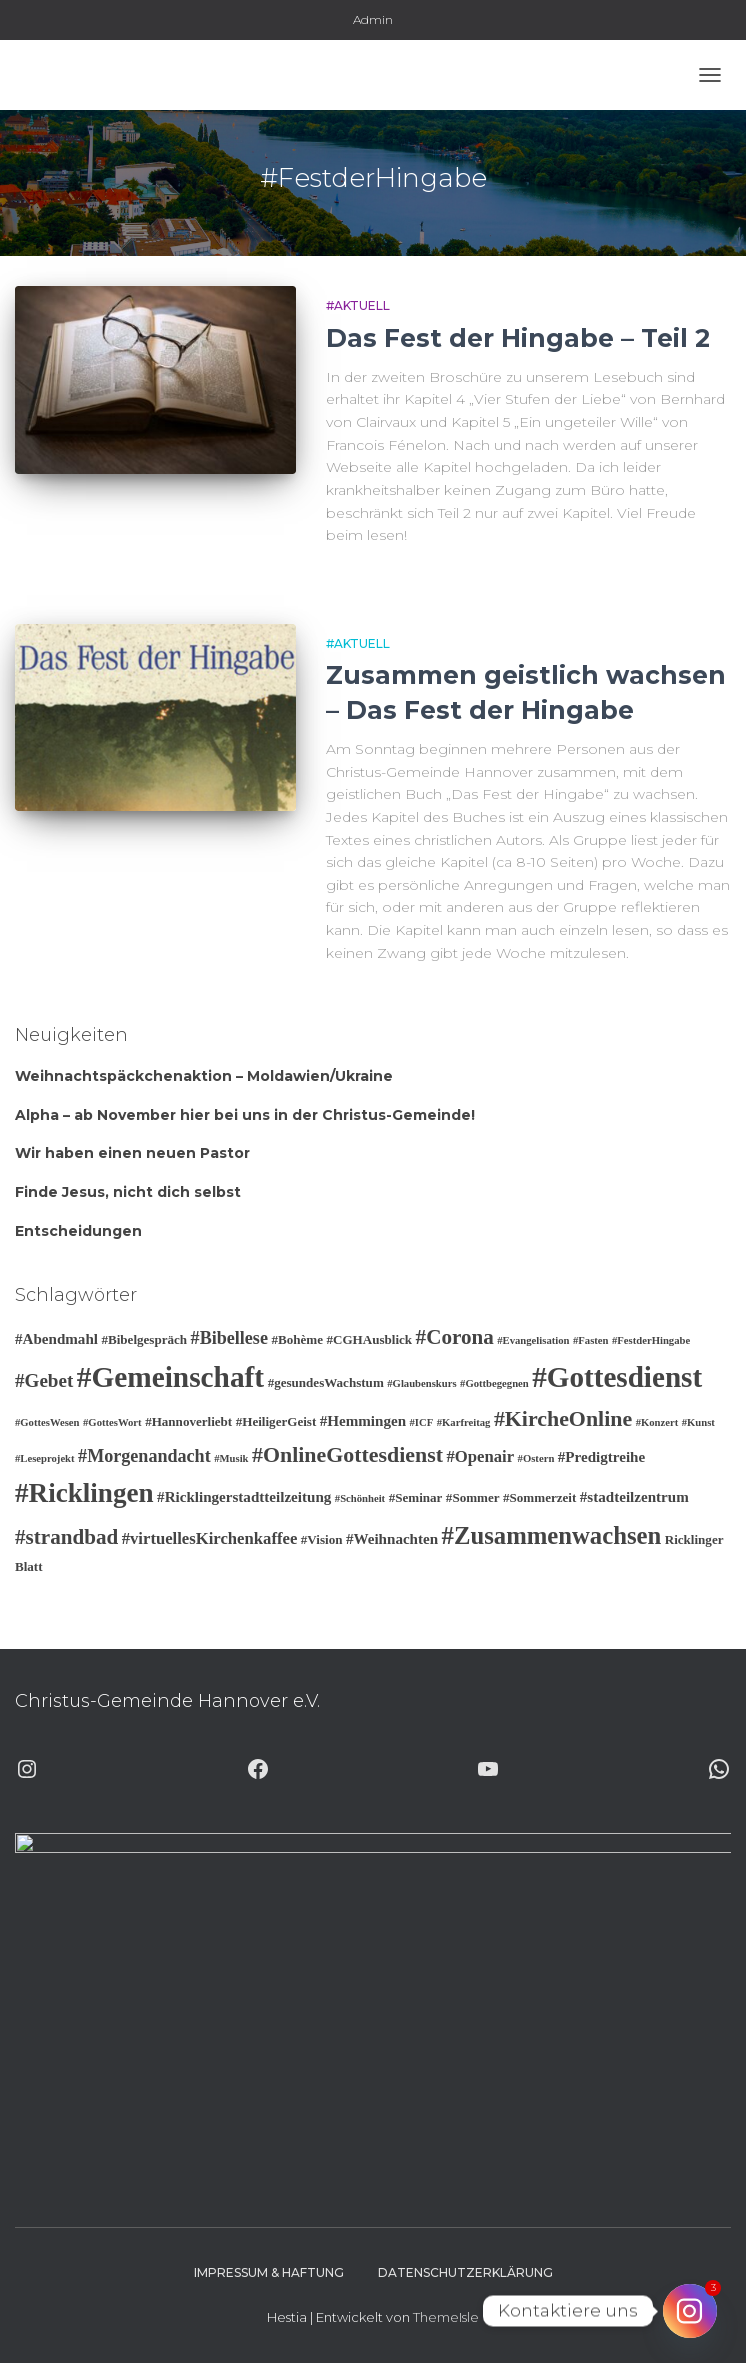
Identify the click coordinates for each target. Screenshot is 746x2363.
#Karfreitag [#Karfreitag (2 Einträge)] (464, 1422)
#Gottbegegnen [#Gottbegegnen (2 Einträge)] (494, 1383)
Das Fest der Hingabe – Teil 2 (518, 338)
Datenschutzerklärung (465, 2272)
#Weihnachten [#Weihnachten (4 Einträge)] (392, 1539)
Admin (373, 19)
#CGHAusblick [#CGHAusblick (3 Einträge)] (369, 1339)
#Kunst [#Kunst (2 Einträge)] (698, 1422)
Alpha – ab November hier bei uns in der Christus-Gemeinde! (245, 1115)
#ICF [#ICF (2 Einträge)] (422, 1422)
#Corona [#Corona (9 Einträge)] (455, 1337)
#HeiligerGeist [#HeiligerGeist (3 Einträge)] (276, 1421)
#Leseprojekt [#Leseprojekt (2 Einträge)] (45, 1458)
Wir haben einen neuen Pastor (132, 1153)
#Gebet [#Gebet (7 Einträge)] (44, 1380)
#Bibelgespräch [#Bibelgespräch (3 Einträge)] (144, 1339)
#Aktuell (358, 305)
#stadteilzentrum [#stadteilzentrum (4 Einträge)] (634, 1497)
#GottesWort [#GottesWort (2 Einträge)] (112, 1422)
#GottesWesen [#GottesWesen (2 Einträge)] (47, 1422)
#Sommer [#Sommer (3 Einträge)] (473, 1497)
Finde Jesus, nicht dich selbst (128, 1192)
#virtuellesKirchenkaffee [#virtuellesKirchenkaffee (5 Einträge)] (210, 1538)
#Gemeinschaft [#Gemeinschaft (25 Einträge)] (170, 1377)
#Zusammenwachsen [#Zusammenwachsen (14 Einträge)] (552, 1535)
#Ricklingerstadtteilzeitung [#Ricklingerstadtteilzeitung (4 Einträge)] (244, 1497)
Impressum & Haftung (269, 2272)
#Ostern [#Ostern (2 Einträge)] (536, 1458)
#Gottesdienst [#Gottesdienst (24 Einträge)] (617, 1377)
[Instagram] (690, 2311)
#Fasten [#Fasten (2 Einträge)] (591, 1340)
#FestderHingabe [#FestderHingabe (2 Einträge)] (651, 1340)
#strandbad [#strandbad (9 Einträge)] (66, 1537)
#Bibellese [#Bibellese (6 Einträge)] (229, 1338)
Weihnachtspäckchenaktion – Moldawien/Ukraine (204, 1076)
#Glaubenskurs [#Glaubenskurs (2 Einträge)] (421, 1383)
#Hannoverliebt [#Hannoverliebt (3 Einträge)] (188, 1421)
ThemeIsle (446, 2317)
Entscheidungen (78, 1231)
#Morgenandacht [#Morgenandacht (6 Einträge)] (144, 1456)
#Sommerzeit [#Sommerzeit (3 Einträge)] (539, 1497)
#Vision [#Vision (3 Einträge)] (322, 1539)
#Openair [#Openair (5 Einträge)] (480, 1456)
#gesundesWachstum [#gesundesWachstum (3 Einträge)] (326, 1382)
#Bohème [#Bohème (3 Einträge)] (297, 1339)
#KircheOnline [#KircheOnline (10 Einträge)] (563, 1418)
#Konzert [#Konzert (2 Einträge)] (657, 1422)
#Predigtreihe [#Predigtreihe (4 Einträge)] (601, 1457)
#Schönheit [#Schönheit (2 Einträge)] (360, 1498)
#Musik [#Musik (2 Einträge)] (231, 1458)
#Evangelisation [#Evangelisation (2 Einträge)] (533, 1340)
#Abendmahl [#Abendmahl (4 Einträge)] (56, 1339)
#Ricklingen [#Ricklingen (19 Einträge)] (84, 1493)
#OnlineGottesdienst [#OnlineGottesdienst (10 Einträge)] (347, 1454)
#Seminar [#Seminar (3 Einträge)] (416, 1497)
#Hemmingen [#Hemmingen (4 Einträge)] (363, 1421)
